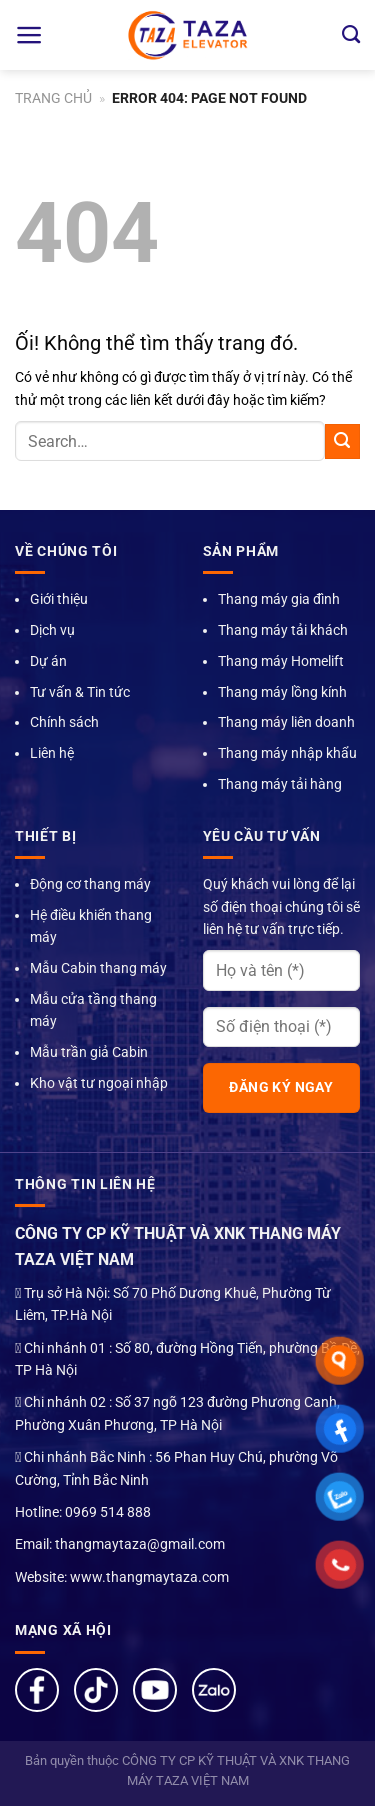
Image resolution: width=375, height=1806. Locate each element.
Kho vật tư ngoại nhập (99, 1083)
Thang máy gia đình (279, 599)
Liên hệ (52, 753)
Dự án (48, 661)
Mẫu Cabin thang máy (98, 968)
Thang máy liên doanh (286, 722)
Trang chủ (53, 98)
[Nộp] (342, 441)
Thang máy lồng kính (282, 692)
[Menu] (29, 35)
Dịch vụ (52, 630)
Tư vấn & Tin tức (80, 692)
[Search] (351, 35)
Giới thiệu (59, 599)
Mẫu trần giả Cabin (89, 1052)
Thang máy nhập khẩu (287, 753)
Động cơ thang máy (90, 884)
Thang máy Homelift (281, 661)
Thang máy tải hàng (280, 784)
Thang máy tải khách (283, 630)
